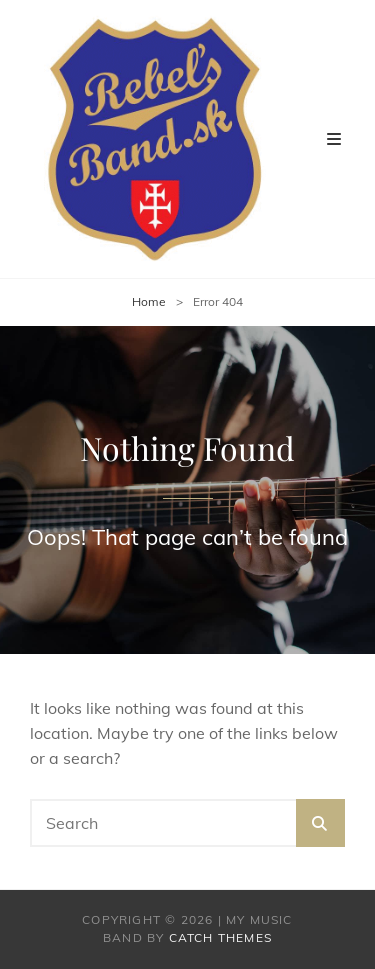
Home (149, 301)
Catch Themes (220, 937)
